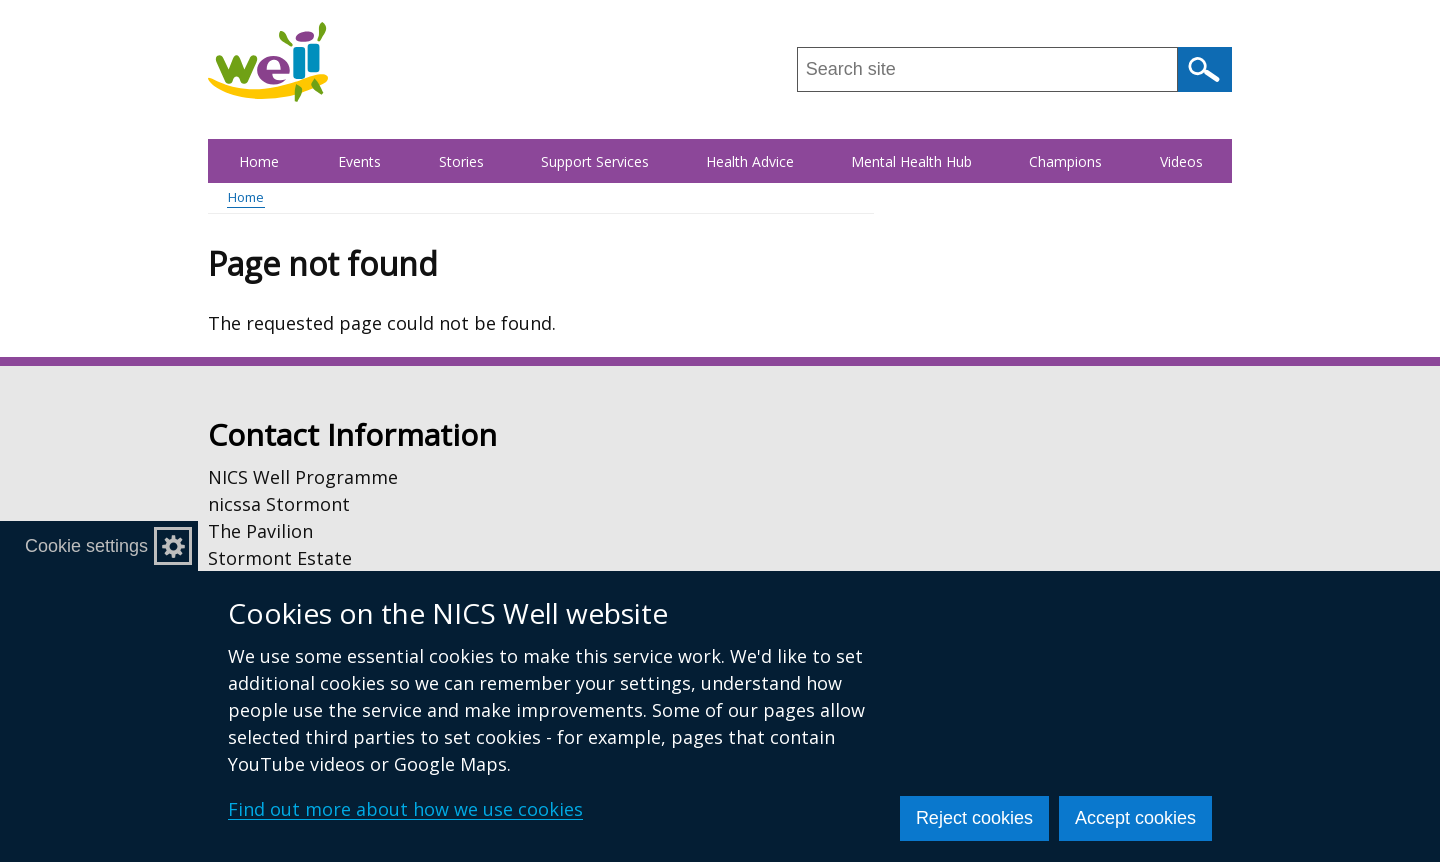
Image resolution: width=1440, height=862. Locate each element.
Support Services (595, 161)
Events (359, 161)
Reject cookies (974, 818)
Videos (1181, 161)
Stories (461, 161)
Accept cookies (1135, 818)
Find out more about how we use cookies (405, 809)
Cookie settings (86, 546)
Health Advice (750, 161)
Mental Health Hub (911, 161)
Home (259, 161)
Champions (1065, 161)
